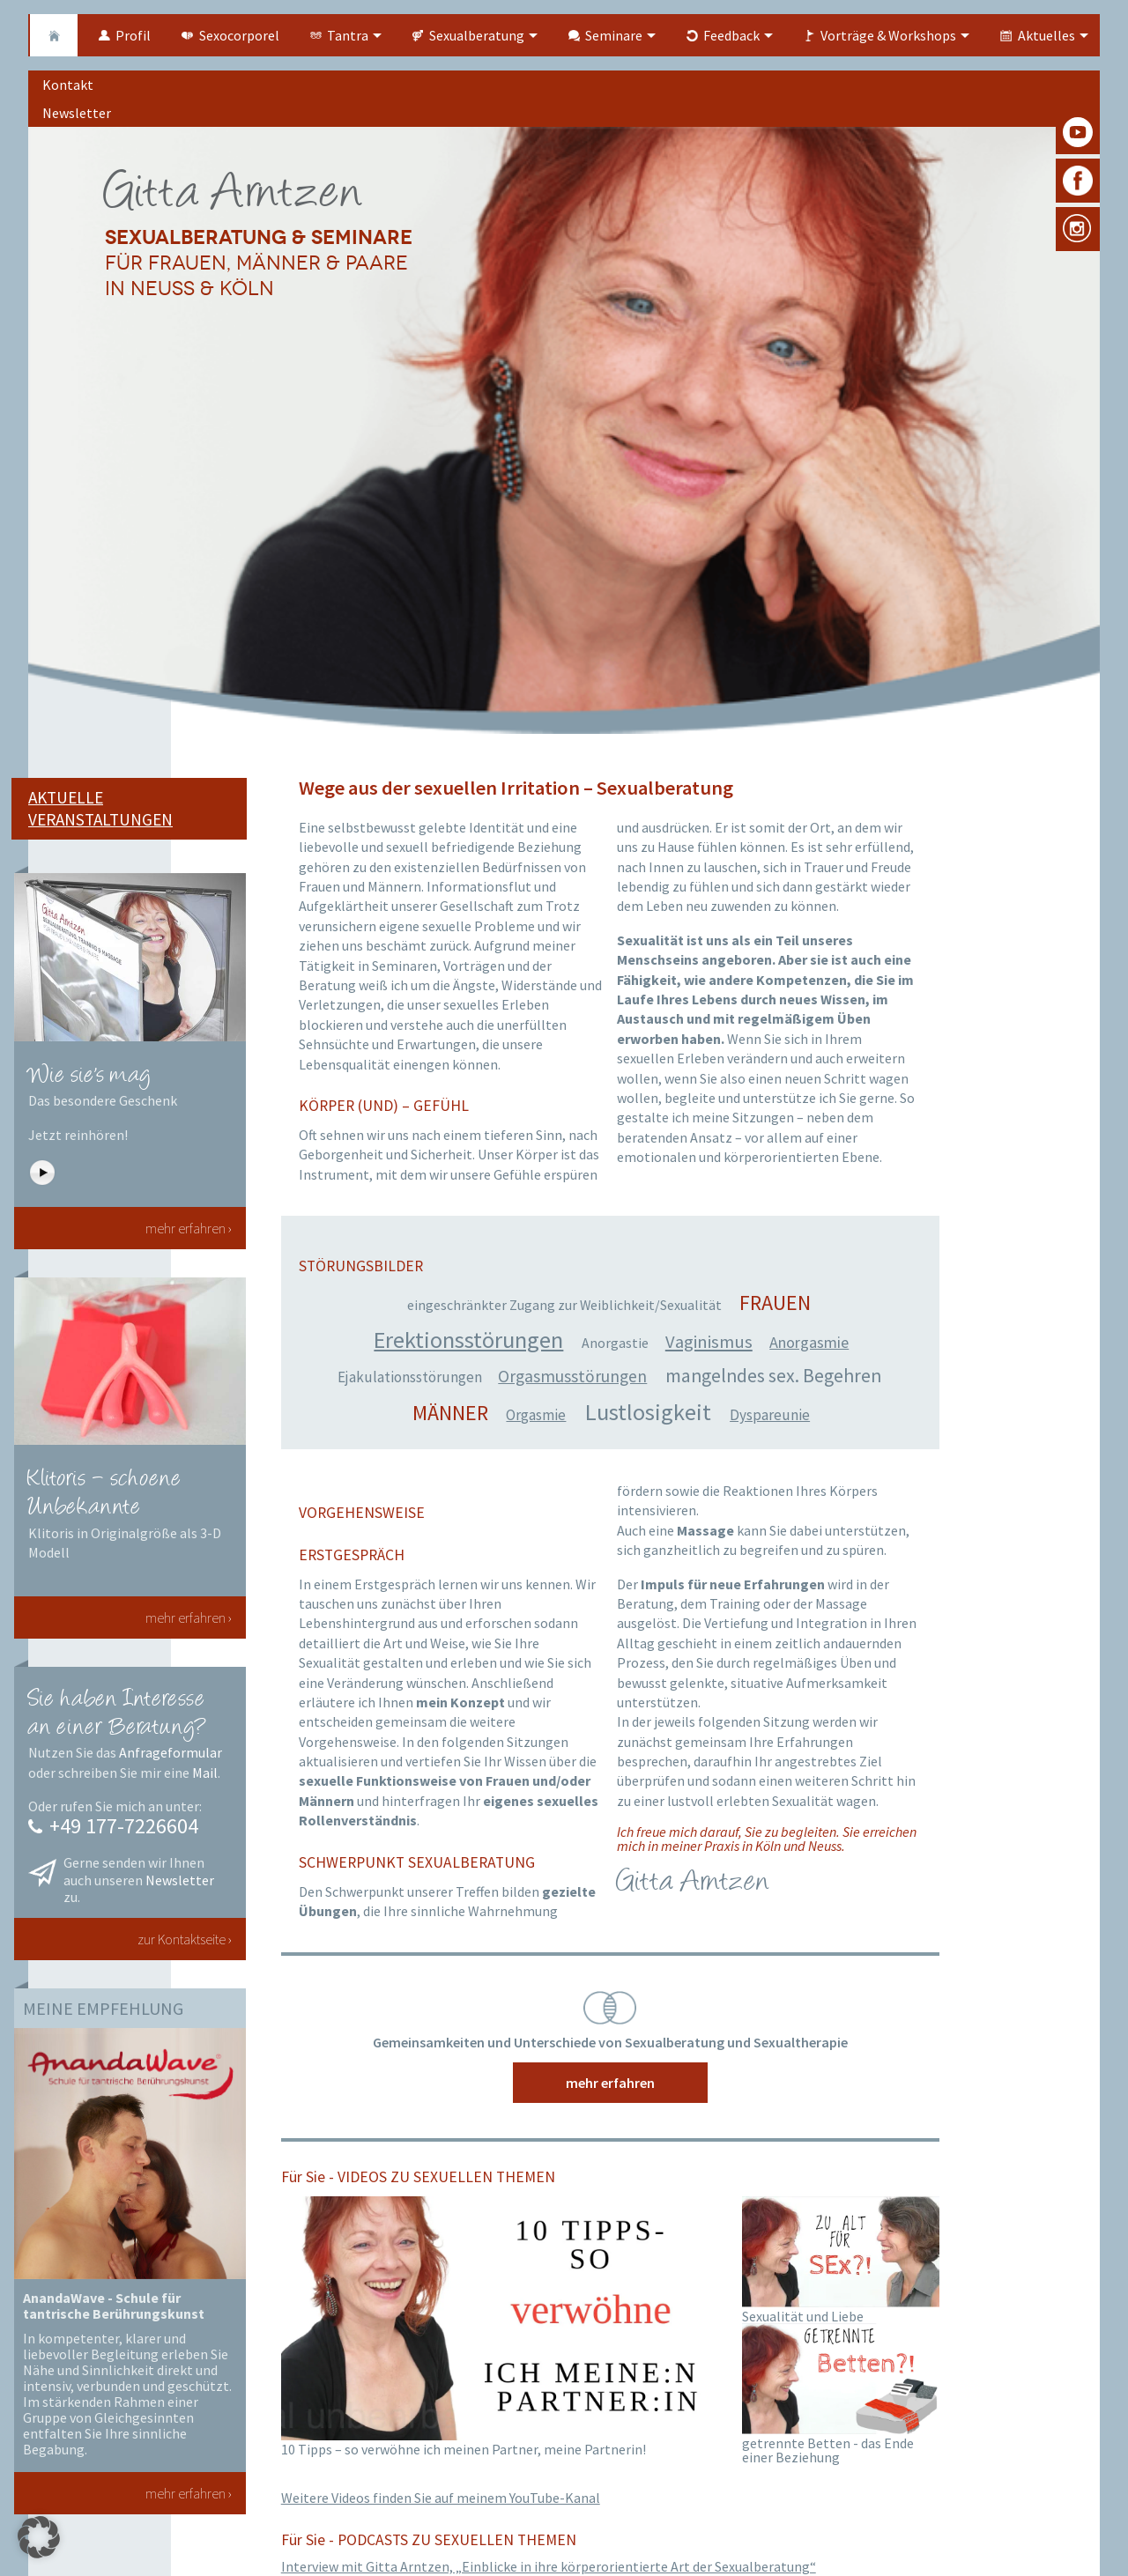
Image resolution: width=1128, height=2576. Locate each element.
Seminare (613, 35)
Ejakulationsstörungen (410, 1377)
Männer (450, 1412)
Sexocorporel (239, 35)
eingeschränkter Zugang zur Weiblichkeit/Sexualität (564, 1305)
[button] (39, 2537)
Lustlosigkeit (648, 1411)
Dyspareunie (770, 1415)
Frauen (775, 1302)
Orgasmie (536, 1415)
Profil (133, 35)
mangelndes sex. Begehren (773, 1376)
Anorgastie (615, 1342)
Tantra (347, 35)
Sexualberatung (476, 35)
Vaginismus (709, 1341)
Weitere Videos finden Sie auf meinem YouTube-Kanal (440, 2498)
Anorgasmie (809, 1342)
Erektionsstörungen (468, 1339)
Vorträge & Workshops (888, 35)
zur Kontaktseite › (184, 1939)
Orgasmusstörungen (572, 1376)
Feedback (731, 35)
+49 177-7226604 (123, 1825)
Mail (205, 1772)
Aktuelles (1046, 35)
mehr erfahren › (188, 1228)
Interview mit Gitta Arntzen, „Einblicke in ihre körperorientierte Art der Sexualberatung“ (548, 2566)
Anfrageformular (170, 1752)
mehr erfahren (610, 2082)
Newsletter (179, 1880)
